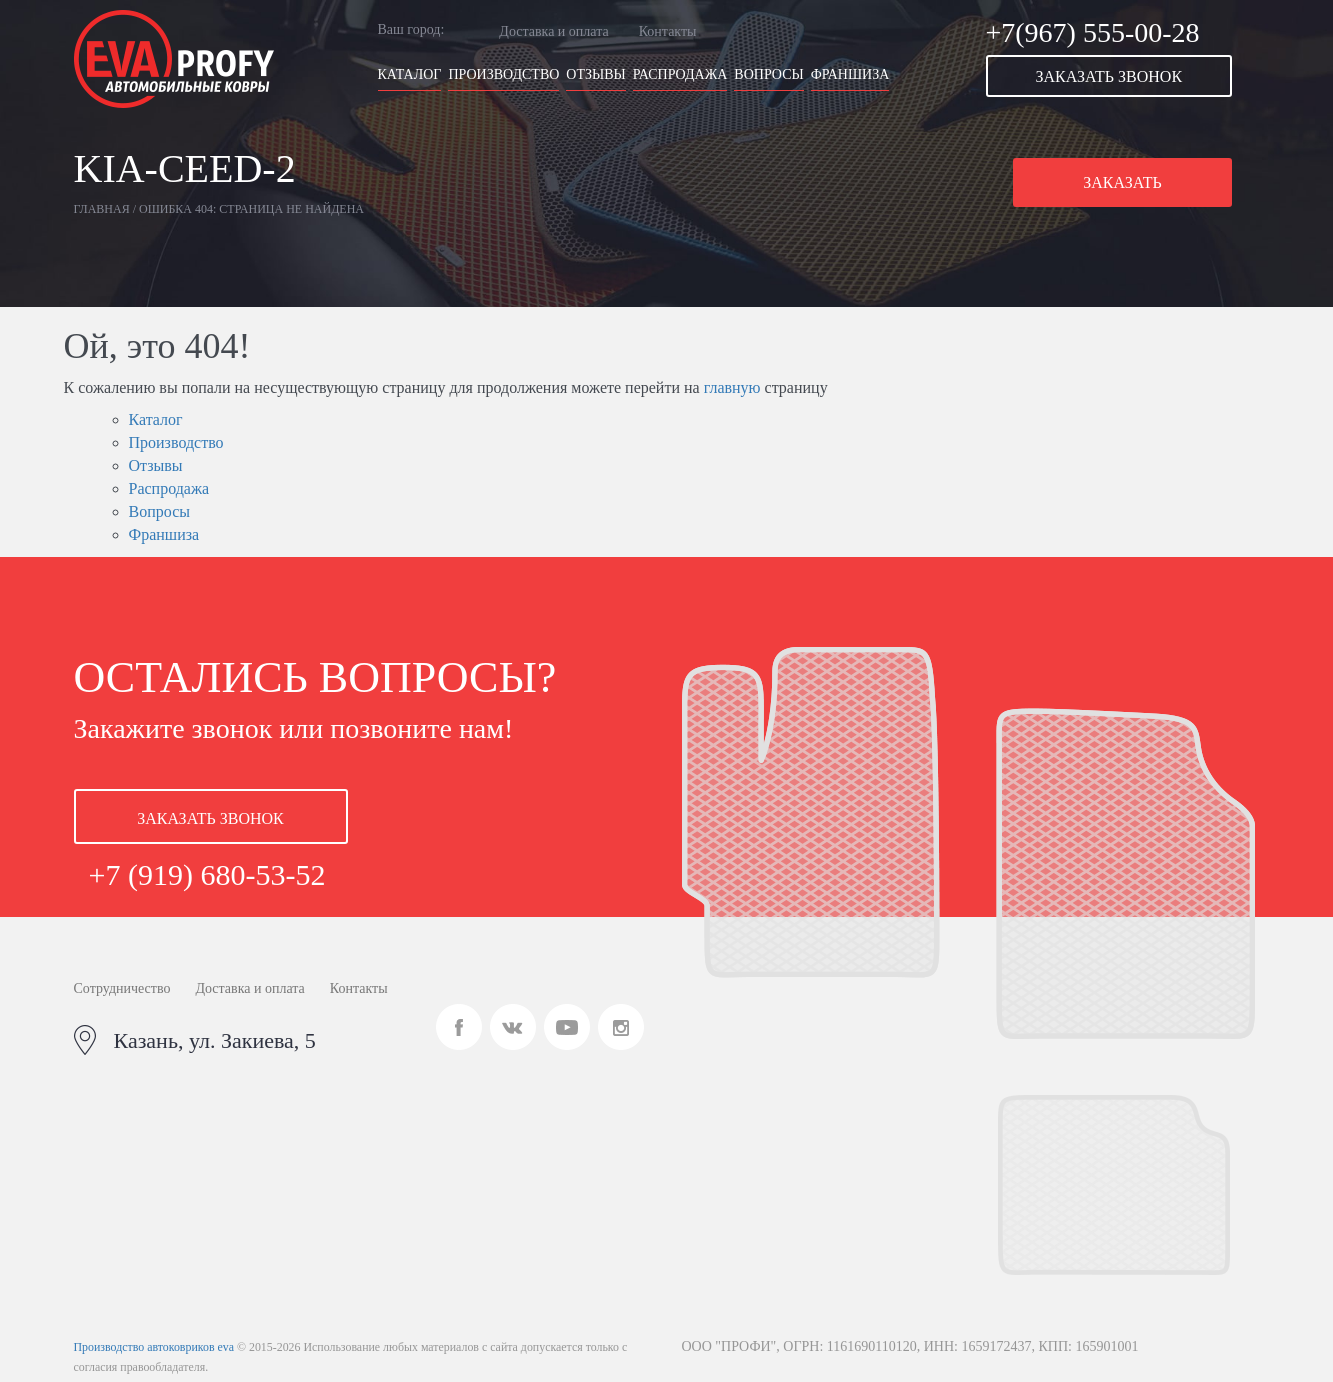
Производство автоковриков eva (154, 1347)
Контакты (668, 31)
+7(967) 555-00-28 (1093, 32)
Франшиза (850, 74)
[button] (1123, 76)
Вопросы (768, 74)
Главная (102, 209)
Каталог (410, 74)
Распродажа (680, 74)
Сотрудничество (122, 988)
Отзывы (595, 74)
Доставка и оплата (553, 31)
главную (732, 387)
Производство (503, 74)
